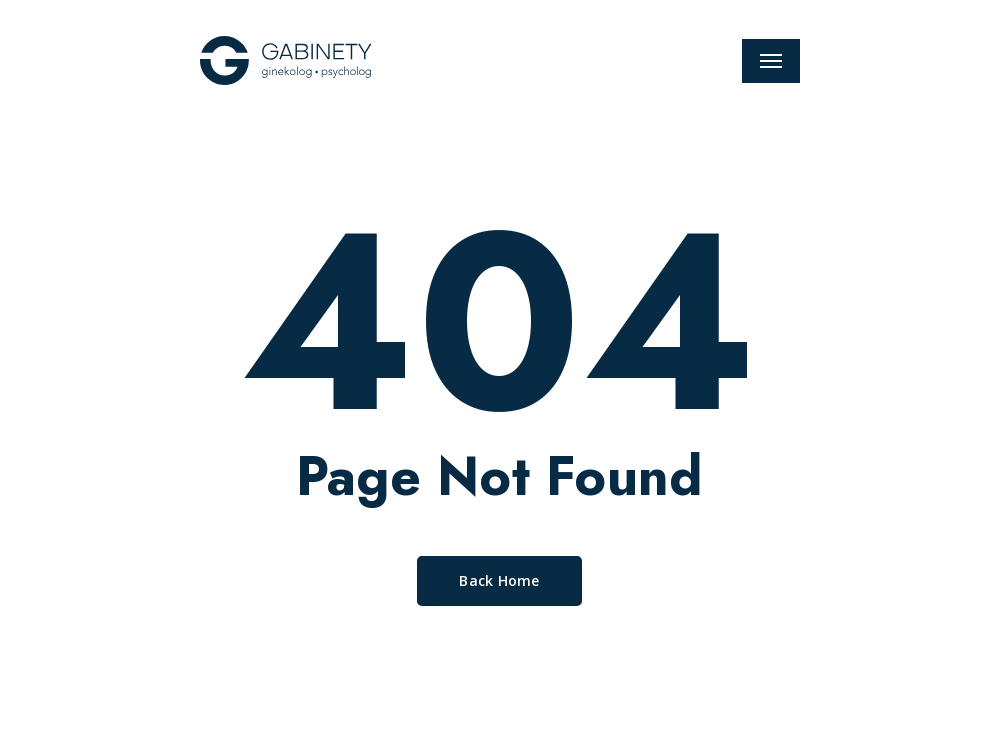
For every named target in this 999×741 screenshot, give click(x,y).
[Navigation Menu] (771, 61)
